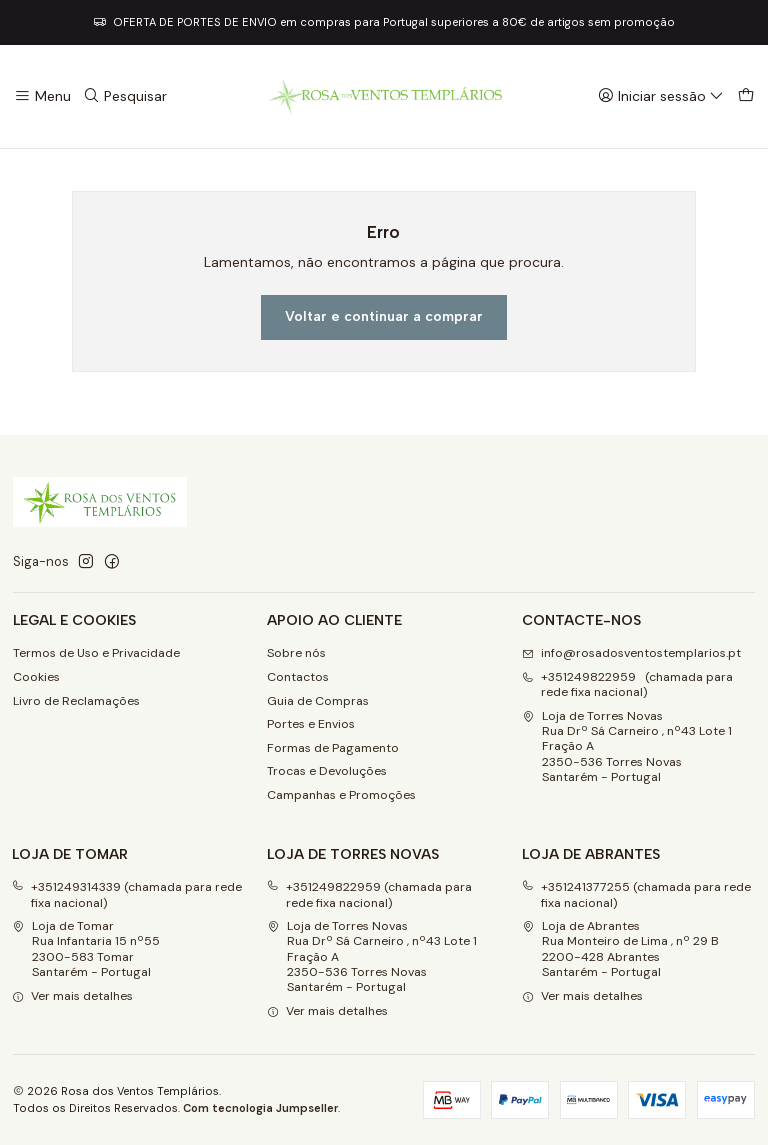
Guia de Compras (318, 701)
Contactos (298, 677)
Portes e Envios (311, 724)
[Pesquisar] (125, 96)
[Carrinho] (745, 96)
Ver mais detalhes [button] (72, 996)
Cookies (36, 677)
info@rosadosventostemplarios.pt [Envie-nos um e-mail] (631, 653)
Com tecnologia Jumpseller (260, 1108)
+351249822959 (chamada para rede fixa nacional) (369, 894)
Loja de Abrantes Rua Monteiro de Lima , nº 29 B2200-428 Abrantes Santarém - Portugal (620, 949)
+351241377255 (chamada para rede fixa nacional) (636, 894)
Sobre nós (296, 653)
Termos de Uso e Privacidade (96, 653)
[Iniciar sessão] (661, 96)
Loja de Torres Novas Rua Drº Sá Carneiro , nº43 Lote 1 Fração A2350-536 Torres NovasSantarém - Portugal (627, 746)
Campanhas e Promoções (341, 795)
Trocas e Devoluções (327, 771)
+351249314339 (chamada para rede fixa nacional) (127, 894)
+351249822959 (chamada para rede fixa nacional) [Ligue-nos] (627, 684)
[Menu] (43, 96)
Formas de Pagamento (333, 748)
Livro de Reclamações (76, 701)
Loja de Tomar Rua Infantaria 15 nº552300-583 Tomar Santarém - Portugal (86, 949)
